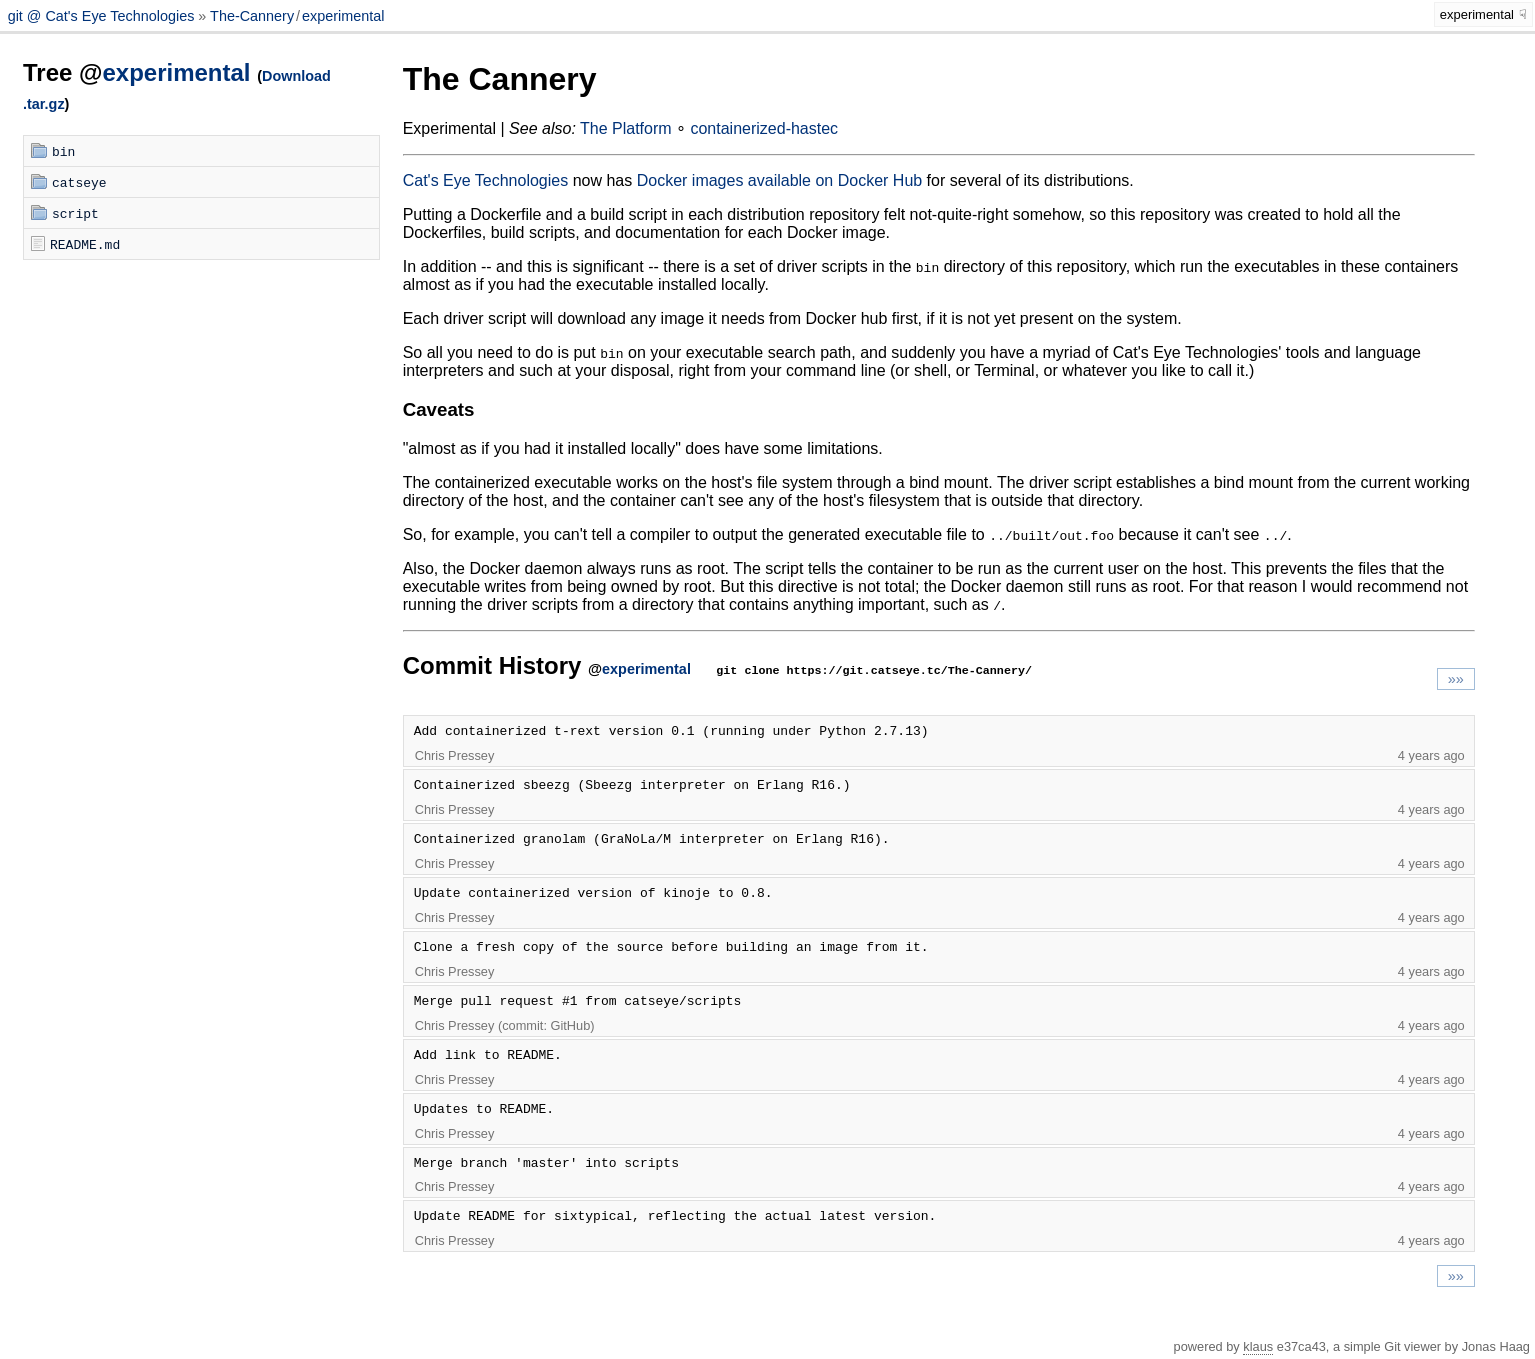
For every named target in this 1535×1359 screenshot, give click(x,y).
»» (1456, 679)
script (75, 213)
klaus (1258, 1346)
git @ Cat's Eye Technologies (103, 16)
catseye (79, 182)
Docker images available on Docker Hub (779, 180)
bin (63, 151)
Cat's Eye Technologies (486, 180)
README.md (85, 244)
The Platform (626, 128)
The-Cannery (252, 16)
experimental (343, 16)
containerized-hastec (764, 128)
